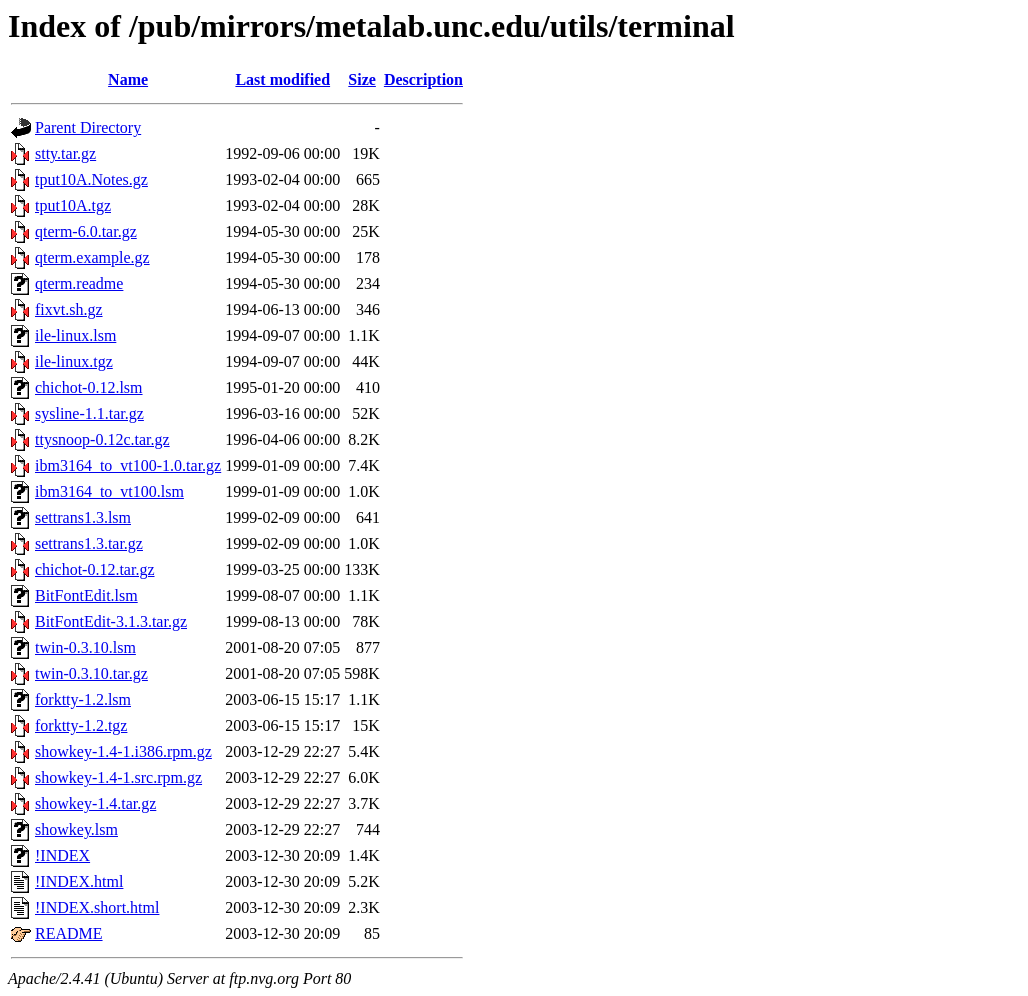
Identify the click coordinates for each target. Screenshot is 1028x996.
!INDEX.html (79, 881)
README (69, 933)
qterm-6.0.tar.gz (86, 231)
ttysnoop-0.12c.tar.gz (102, 439)
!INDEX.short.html (97, 907)
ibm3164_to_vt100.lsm (109, 491)
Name (128, 79)
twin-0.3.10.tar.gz (91, 673)
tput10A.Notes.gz (91, 179)
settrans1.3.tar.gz (89, 543)
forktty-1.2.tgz (81, 725)
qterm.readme (79, 283)
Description (423, 79)
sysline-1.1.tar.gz (89, 413)
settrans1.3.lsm (83, 517)
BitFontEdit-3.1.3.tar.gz (111, 621)
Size (362, 79)
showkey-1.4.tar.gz (95, 803)
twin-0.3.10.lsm (85, 647)
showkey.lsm (76, 829)
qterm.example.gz (92, 257)
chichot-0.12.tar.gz (95, 569)
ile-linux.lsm (75, 335)
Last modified (282, 79)
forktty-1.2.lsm (83, 699)
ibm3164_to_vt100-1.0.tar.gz (128, 465)
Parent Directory (88, 127)
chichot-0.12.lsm (89, 387)
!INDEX (62, 855)
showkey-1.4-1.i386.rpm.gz (123, 751)
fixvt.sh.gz (69, 309)
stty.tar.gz (65, 153)
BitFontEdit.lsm (86, 595)
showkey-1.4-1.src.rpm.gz (118, 777)
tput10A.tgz (73, 205)
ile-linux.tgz (74, 361)
